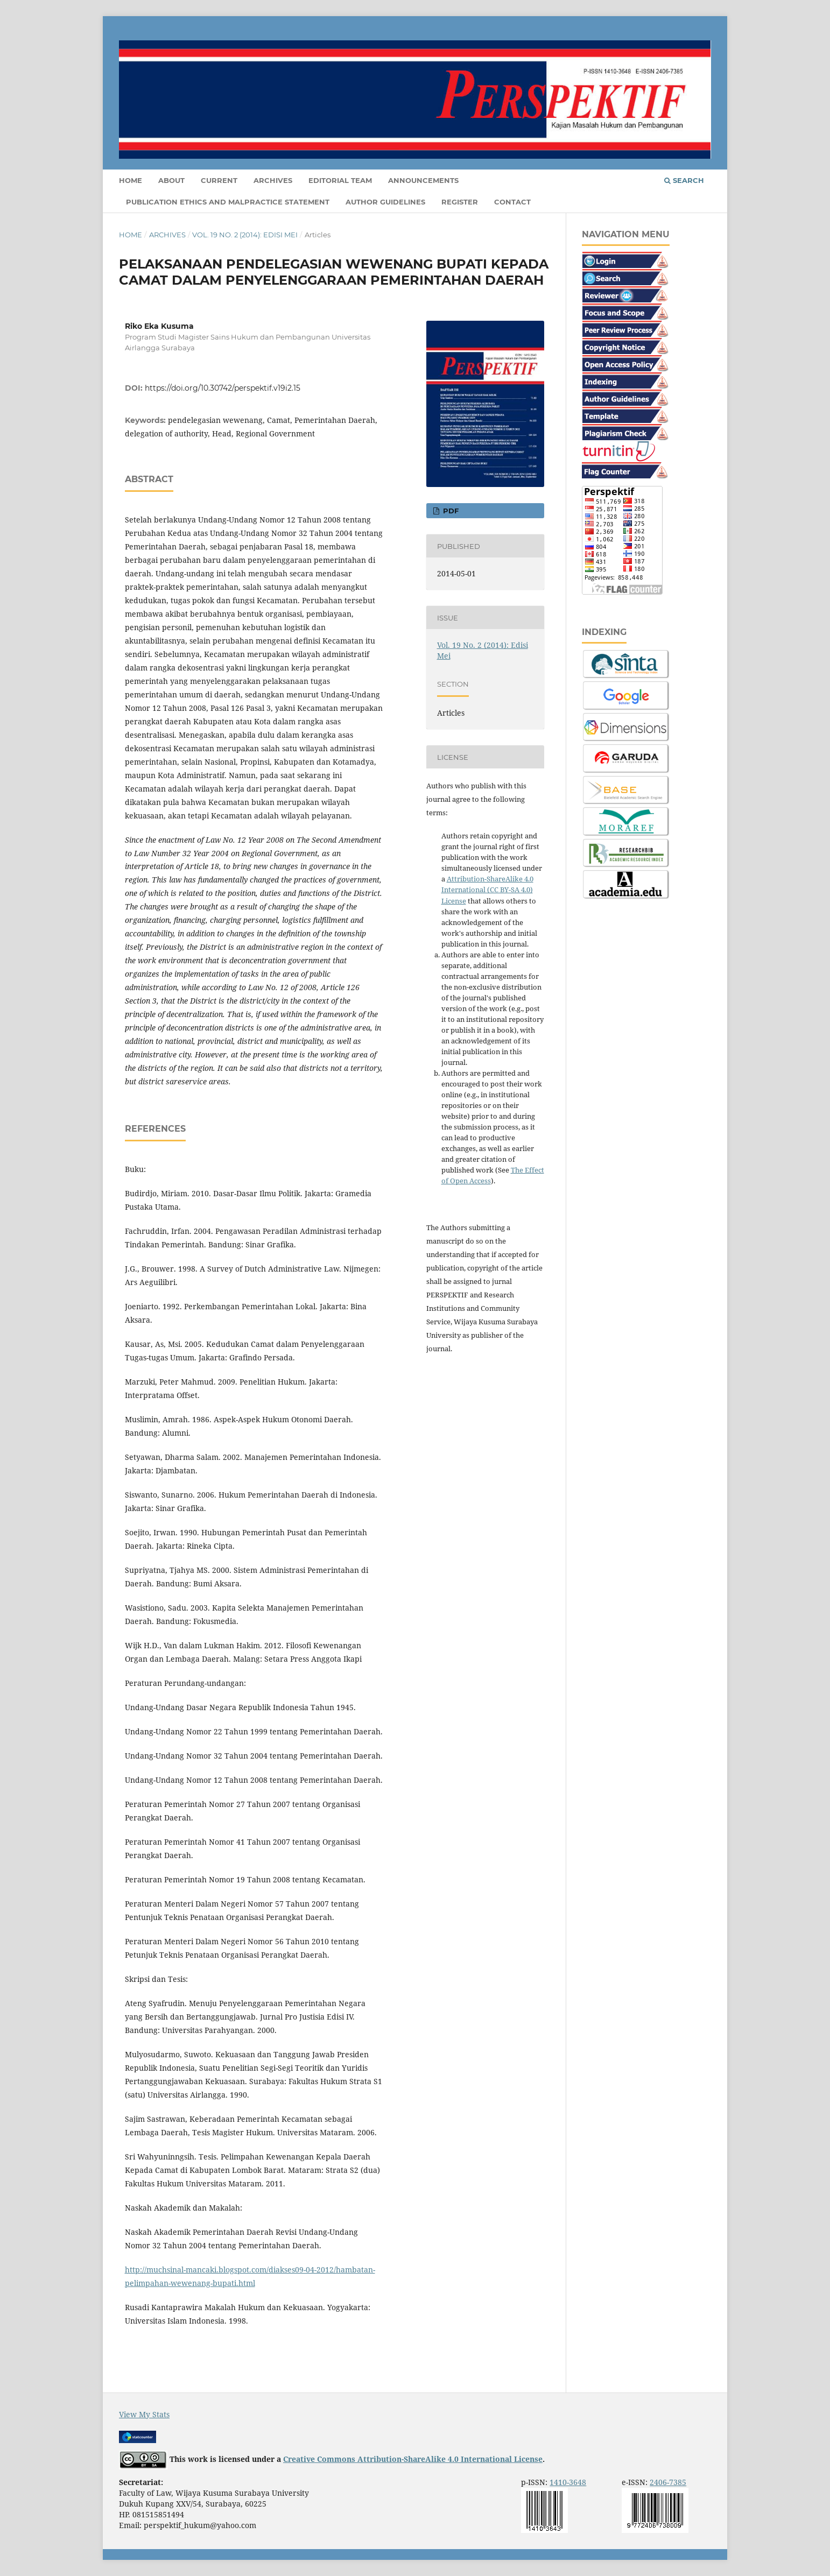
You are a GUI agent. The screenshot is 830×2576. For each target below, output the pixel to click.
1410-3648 (568, 2482)
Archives (273, 180)
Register (459, 201)
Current (219, 180)
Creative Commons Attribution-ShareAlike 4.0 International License (413, 2459)
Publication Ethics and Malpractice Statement (227, 201)
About (171, 180)
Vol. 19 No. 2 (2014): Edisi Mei (245, 234)
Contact (512, 201)
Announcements (423, 180)
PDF (450, 510)
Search (684, 180)
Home (130, 180)
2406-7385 (668, 2482)
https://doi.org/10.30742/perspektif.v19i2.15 (222, 388)
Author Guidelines (385, 201)
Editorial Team (340, 180)
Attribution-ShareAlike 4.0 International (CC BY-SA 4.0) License (487, 889)
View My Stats (144, 2414)
